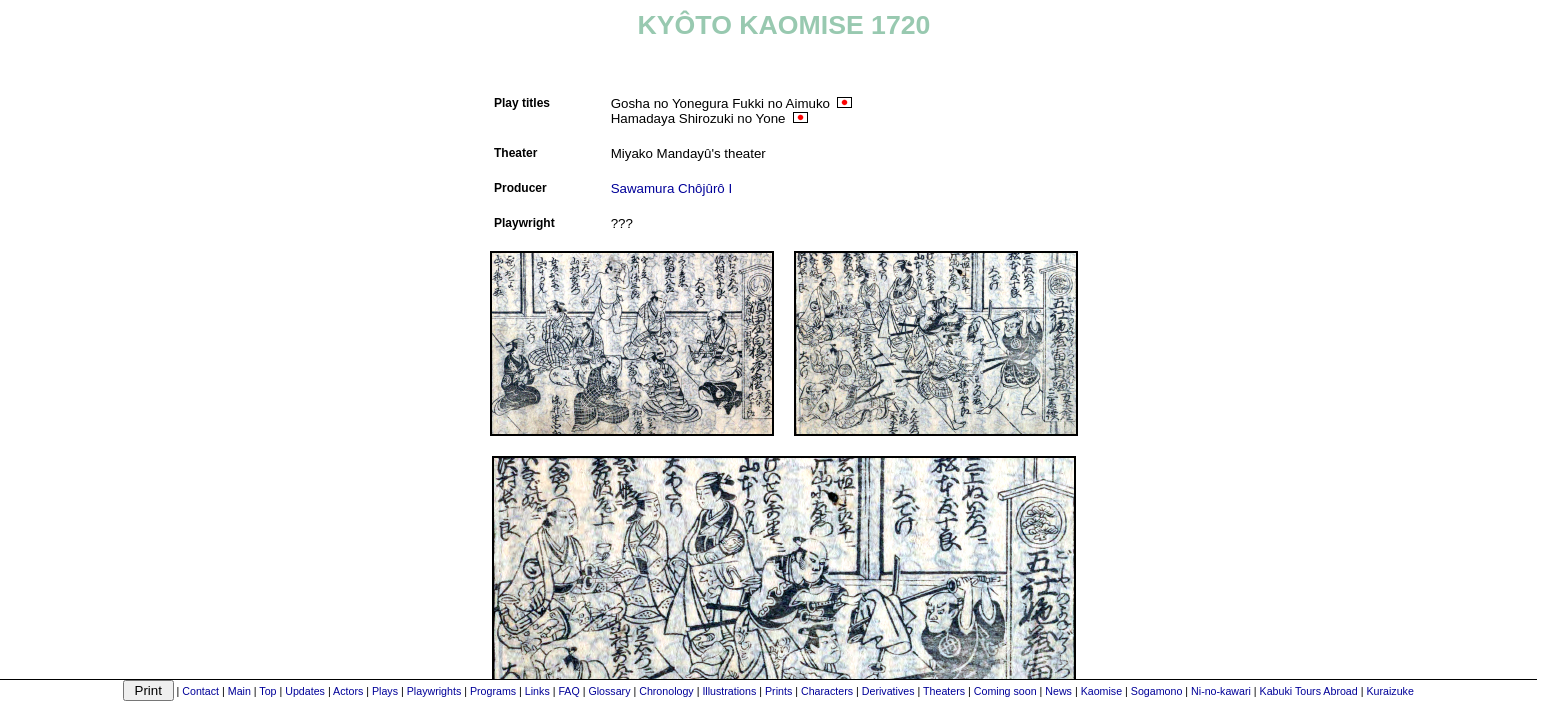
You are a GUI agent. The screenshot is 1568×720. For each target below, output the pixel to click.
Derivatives (888, 691)
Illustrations (729, 691)
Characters (827, 691)
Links (537, 691)
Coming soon (1005, 691)
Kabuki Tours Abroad (1309, 691)
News (1058, 691)
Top (267, 691)
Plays (385, 691)
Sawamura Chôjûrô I (672, 188)
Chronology (666, 691)
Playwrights (434, 691)
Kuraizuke (1389, 691)
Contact (200, 691)
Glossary (609, 691)
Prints (778, 691)
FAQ (568, 691)
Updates (305, 691)
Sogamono (1157, 691)
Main (239, 691)
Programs (493, 691)
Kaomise (1101, 691)
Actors (348, 691)
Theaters (944, 691)
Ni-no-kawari (1221, 691)
